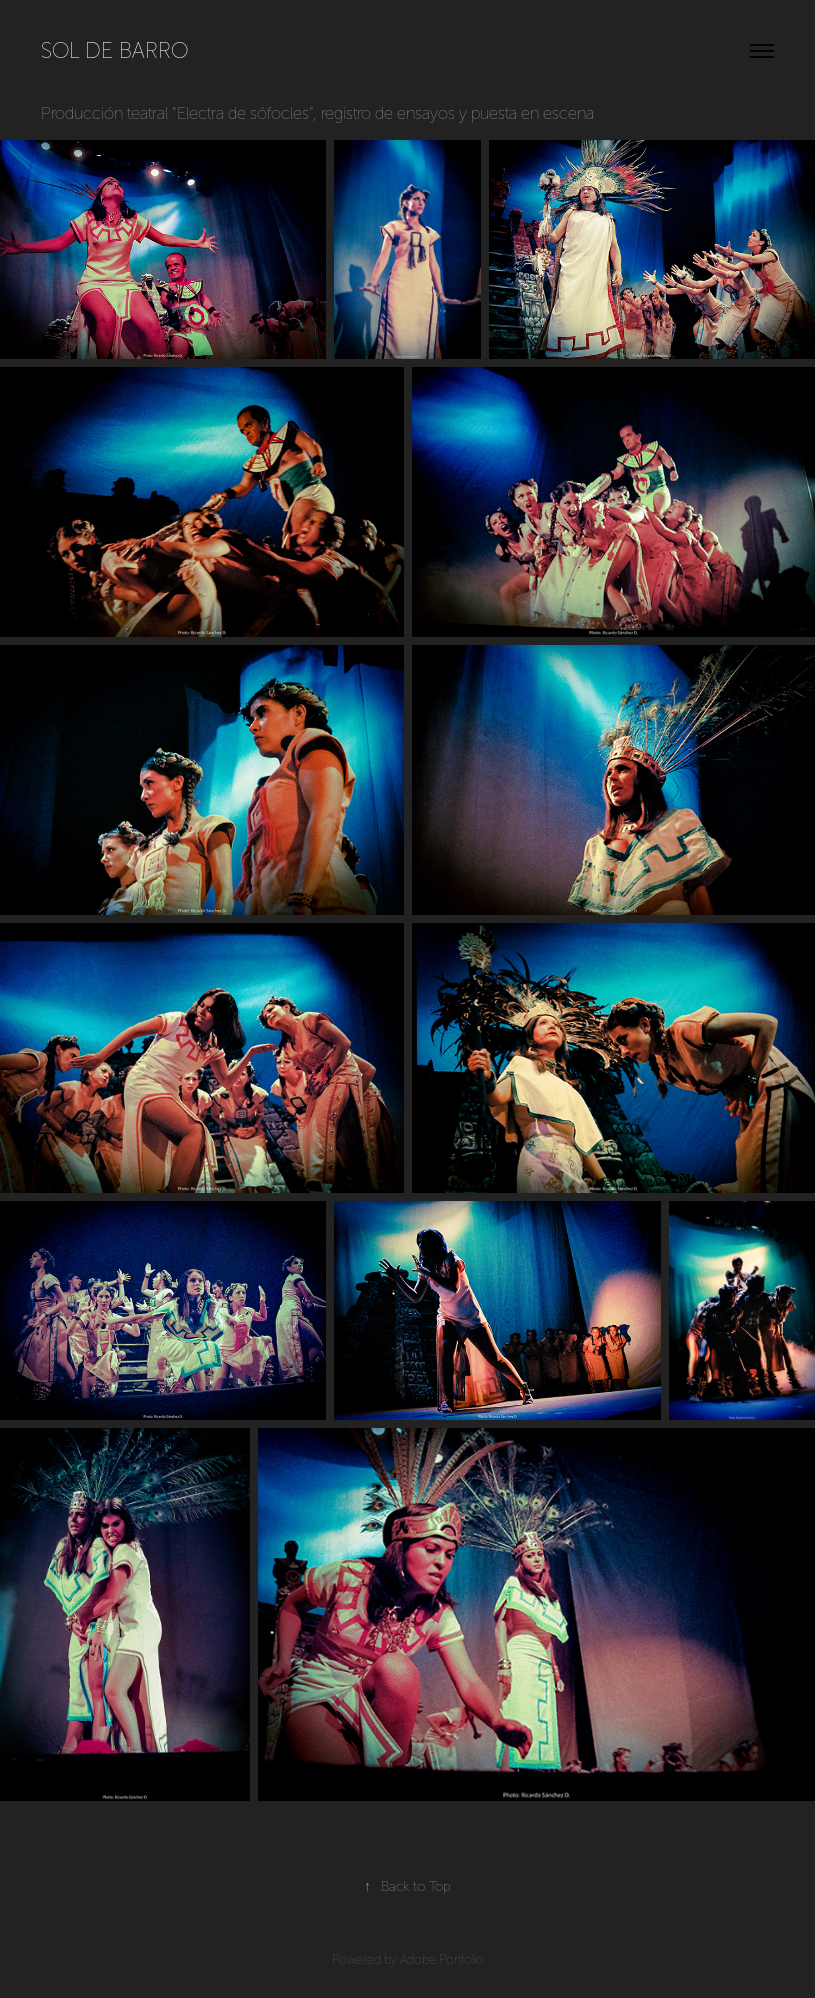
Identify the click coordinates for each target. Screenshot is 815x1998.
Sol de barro (114, 51)
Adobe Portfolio (442, 1960)
